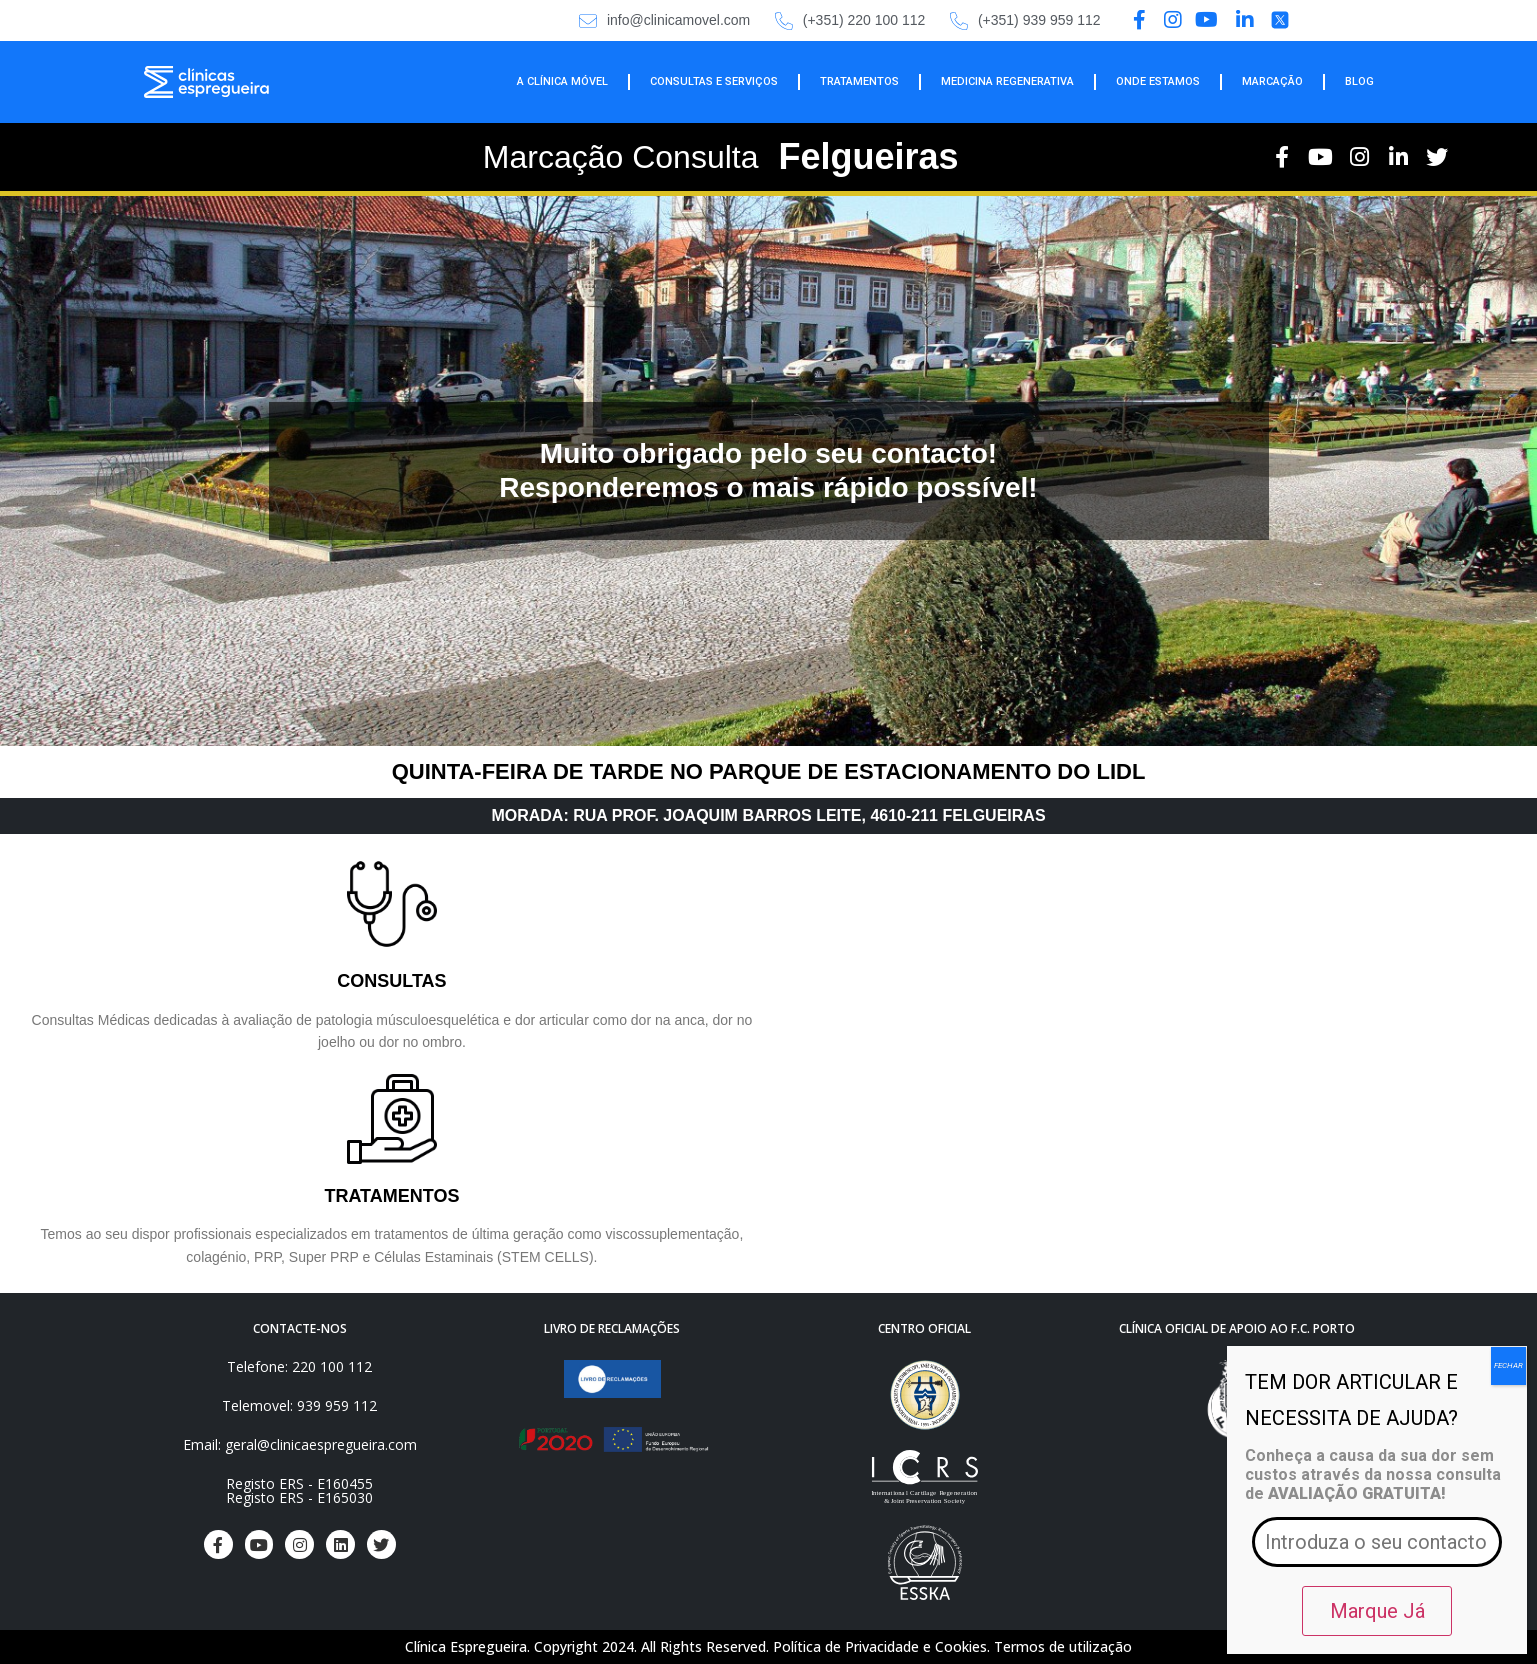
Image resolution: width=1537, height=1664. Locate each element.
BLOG (1359, 81)
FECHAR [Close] (1508, 1365)
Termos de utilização (1063, 1646)
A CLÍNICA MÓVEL (562, 81)
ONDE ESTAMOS (1158, 81)
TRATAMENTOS (859, 81)
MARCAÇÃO (1272, 81)
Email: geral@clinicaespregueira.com (300, 1444)
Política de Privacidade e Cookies (880, 1646)
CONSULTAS (391, 981)
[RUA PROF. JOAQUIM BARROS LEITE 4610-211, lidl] (1145, 1059)
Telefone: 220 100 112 (299, 1366)
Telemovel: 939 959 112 (299, 1405)
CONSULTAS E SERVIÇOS (714, 81)
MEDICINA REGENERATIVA (1007, 81)
